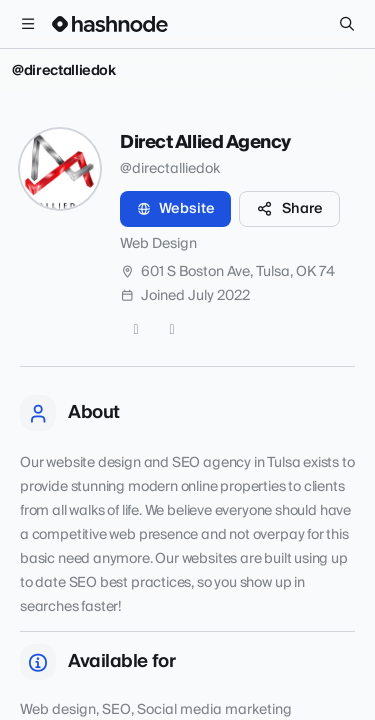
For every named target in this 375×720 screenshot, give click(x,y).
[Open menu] (28, 24)
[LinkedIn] (172, 330)
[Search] (347, 24)
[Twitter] (136, 330)
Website (175, 209)
